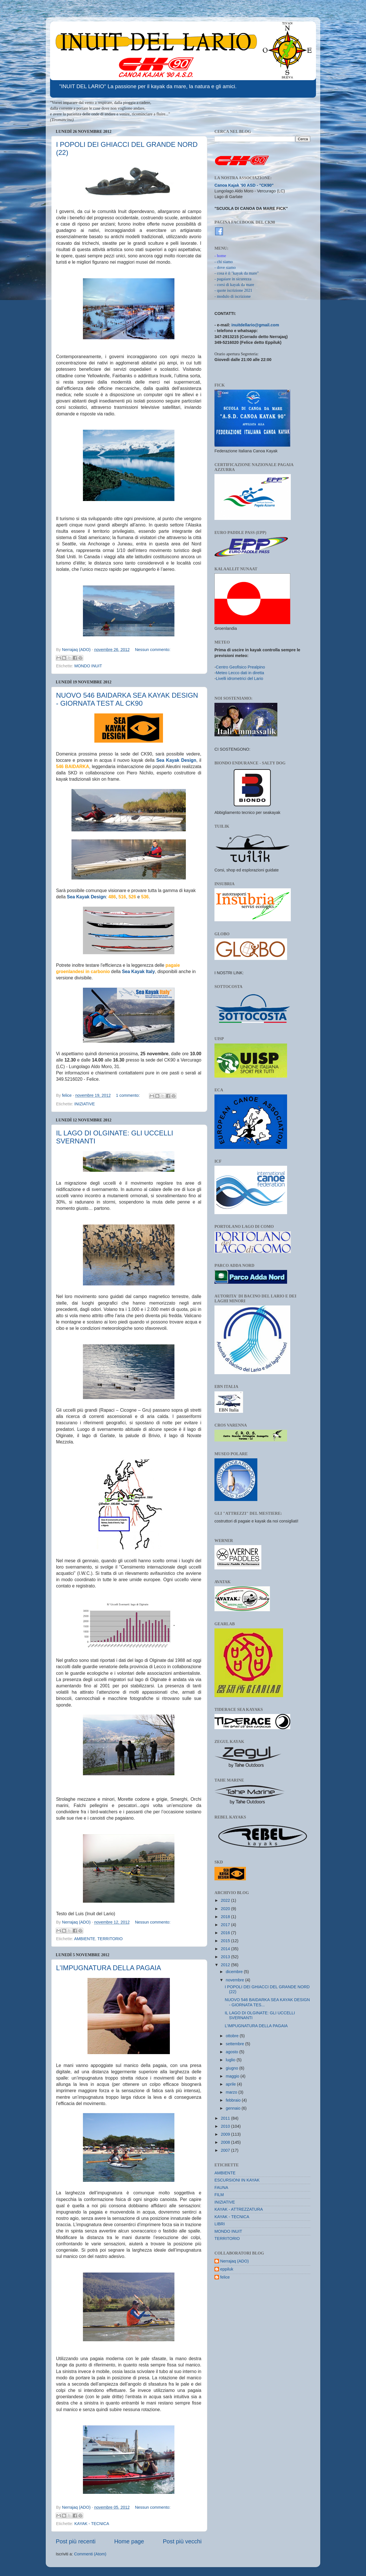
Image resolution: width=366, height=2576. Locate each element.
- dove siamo (225, 267)
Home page (129, 2541)
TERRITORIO (110, 1938)
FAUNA (221, 2187)
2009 (226, 2134)
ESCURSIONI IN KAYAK (237, 2180)
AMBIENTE (84, 1938)
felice (225, 2277)
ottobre (233, 2035)
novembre (235, 1980)
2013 (226, 1956)
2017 (226, 1924)
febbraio (234, 2100)
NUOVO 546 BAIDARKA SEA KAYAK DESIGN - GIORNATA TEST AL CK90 (127, 699)
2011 (226, 2118)
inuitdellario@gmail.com (255, 325)
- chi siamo (223, 261)
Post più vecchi (182, 2541)
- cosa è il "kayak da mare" (236, 273)
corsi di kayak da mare (235, 284)
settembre (235, 2044)
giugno (232, 2068)
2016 (226, 1932)
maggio (233, 2076)
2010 (226, 2126)
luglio (231, 2060)
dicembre (235, 1971)
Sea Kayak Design (176, 760)
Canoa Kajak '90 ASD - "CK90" (244, 185)
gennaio (234, 2108)
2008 (226, 2142)
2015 (226, 1940)
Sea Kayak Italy (138, 971)
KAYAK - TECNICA (91, 2523)
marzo (232, 2092)
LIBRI (219, 2224)
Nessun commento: (152, 649)
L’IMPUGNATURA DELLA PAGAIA (108, 1968)
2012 (226, 1964)
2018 (226, 1916)
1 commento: (128, 1095)
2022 (226, 1900)
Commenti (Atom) (90, 2554)
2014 (226, 1948)
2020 (226, 1908)
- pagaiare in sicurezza (232, 279)
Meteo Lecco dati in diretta (240, 672)
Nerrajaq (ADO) (234, 2261)
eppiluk (226, 2269)
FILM (219, 2194)
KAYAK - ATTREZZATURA (238, 2209)
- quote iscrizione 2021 (233, 290)
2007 (226, 2150)
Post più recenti (76, 2541)
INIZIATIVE (84, 1104)
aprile (231, 2084)
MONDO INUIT (88, 666)
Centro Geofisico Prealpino (240, 667)
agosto (232, 2052)
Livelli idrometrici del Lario (239, 678)
